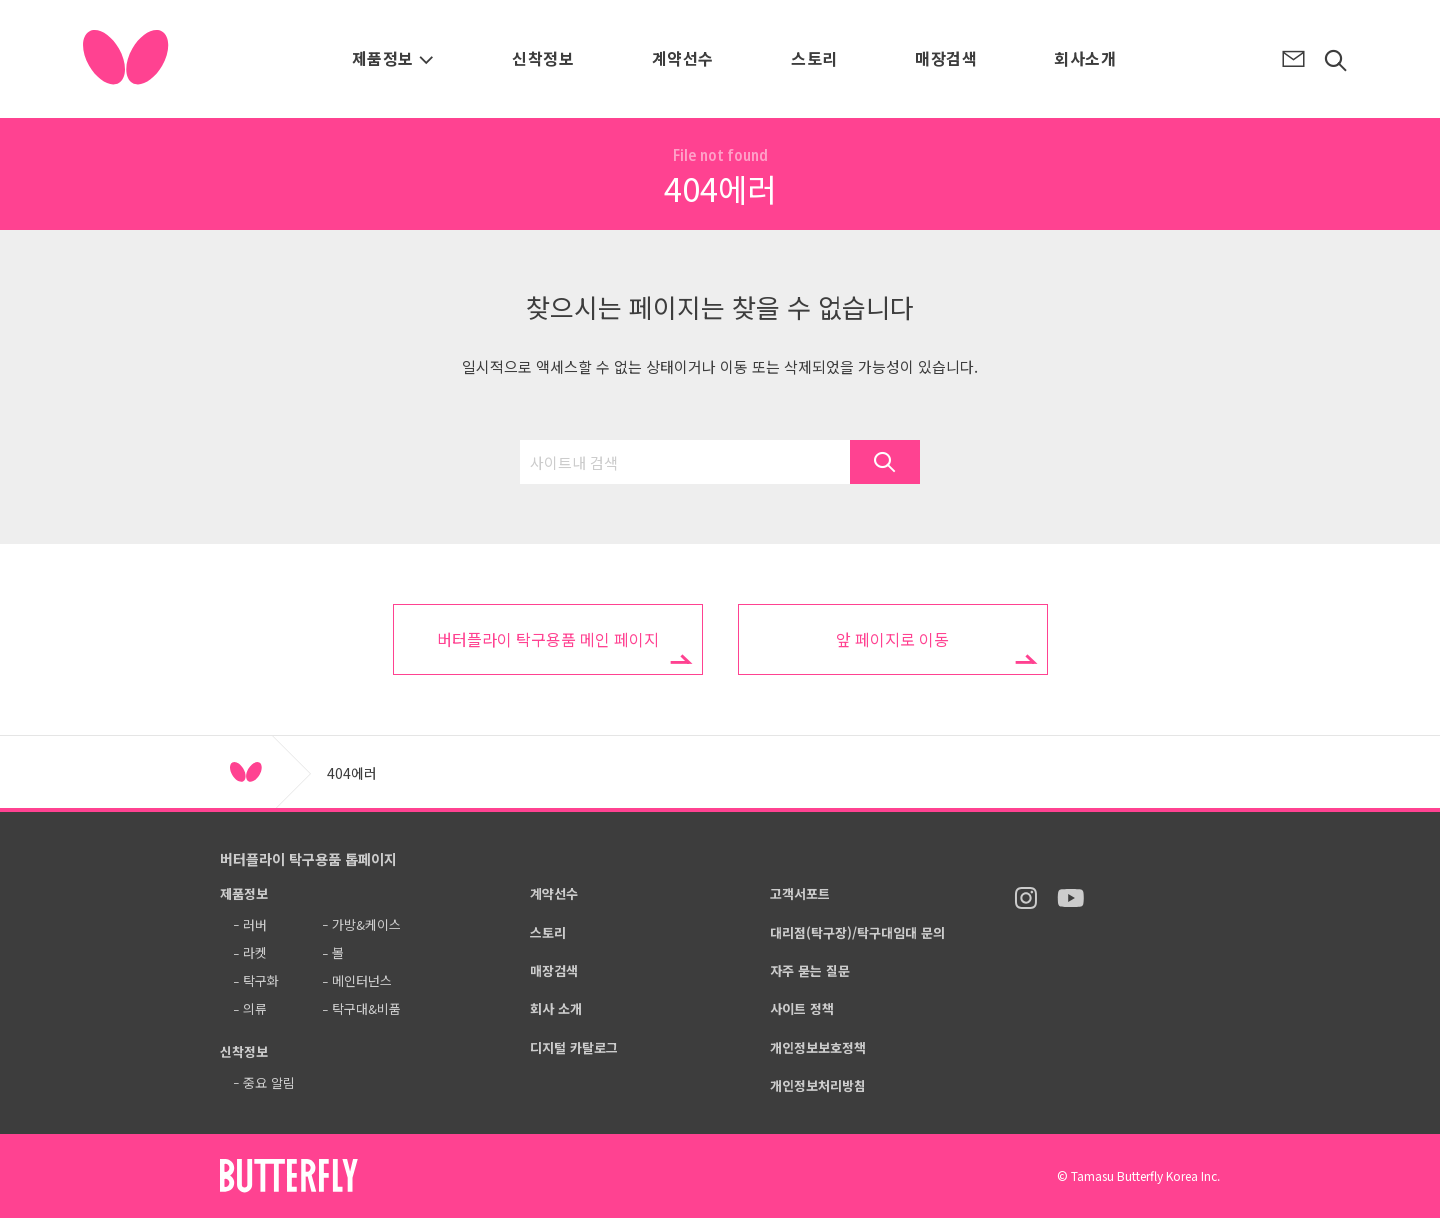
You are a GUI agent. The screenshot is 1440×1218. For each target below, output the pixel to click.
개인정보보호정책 (818, 1047)
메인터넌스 (362, 980)
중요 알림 (269, 1082)
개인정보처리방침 (818, 1085)
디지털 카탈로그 (574, 1047)
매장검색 (946, 58)
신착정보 (543, 58)
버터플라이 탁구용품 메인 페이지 (548, 639)
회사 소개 (556, 1008)
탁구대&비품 (366, 1008)
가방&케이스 (366, 924)
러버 (255, 924)
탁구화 (261, 980)
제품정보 (393, 58)
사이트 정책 (802, 1008)
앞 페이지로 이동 (892, 639)
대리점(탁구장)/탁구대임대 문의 (857, 932)
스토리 (814, 58)
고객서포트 (800, 893)
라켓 (255, 952)
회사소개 (1085, 58)
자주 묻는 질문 (810, 970)
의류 (255, 1008)
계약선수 (683, 58)
